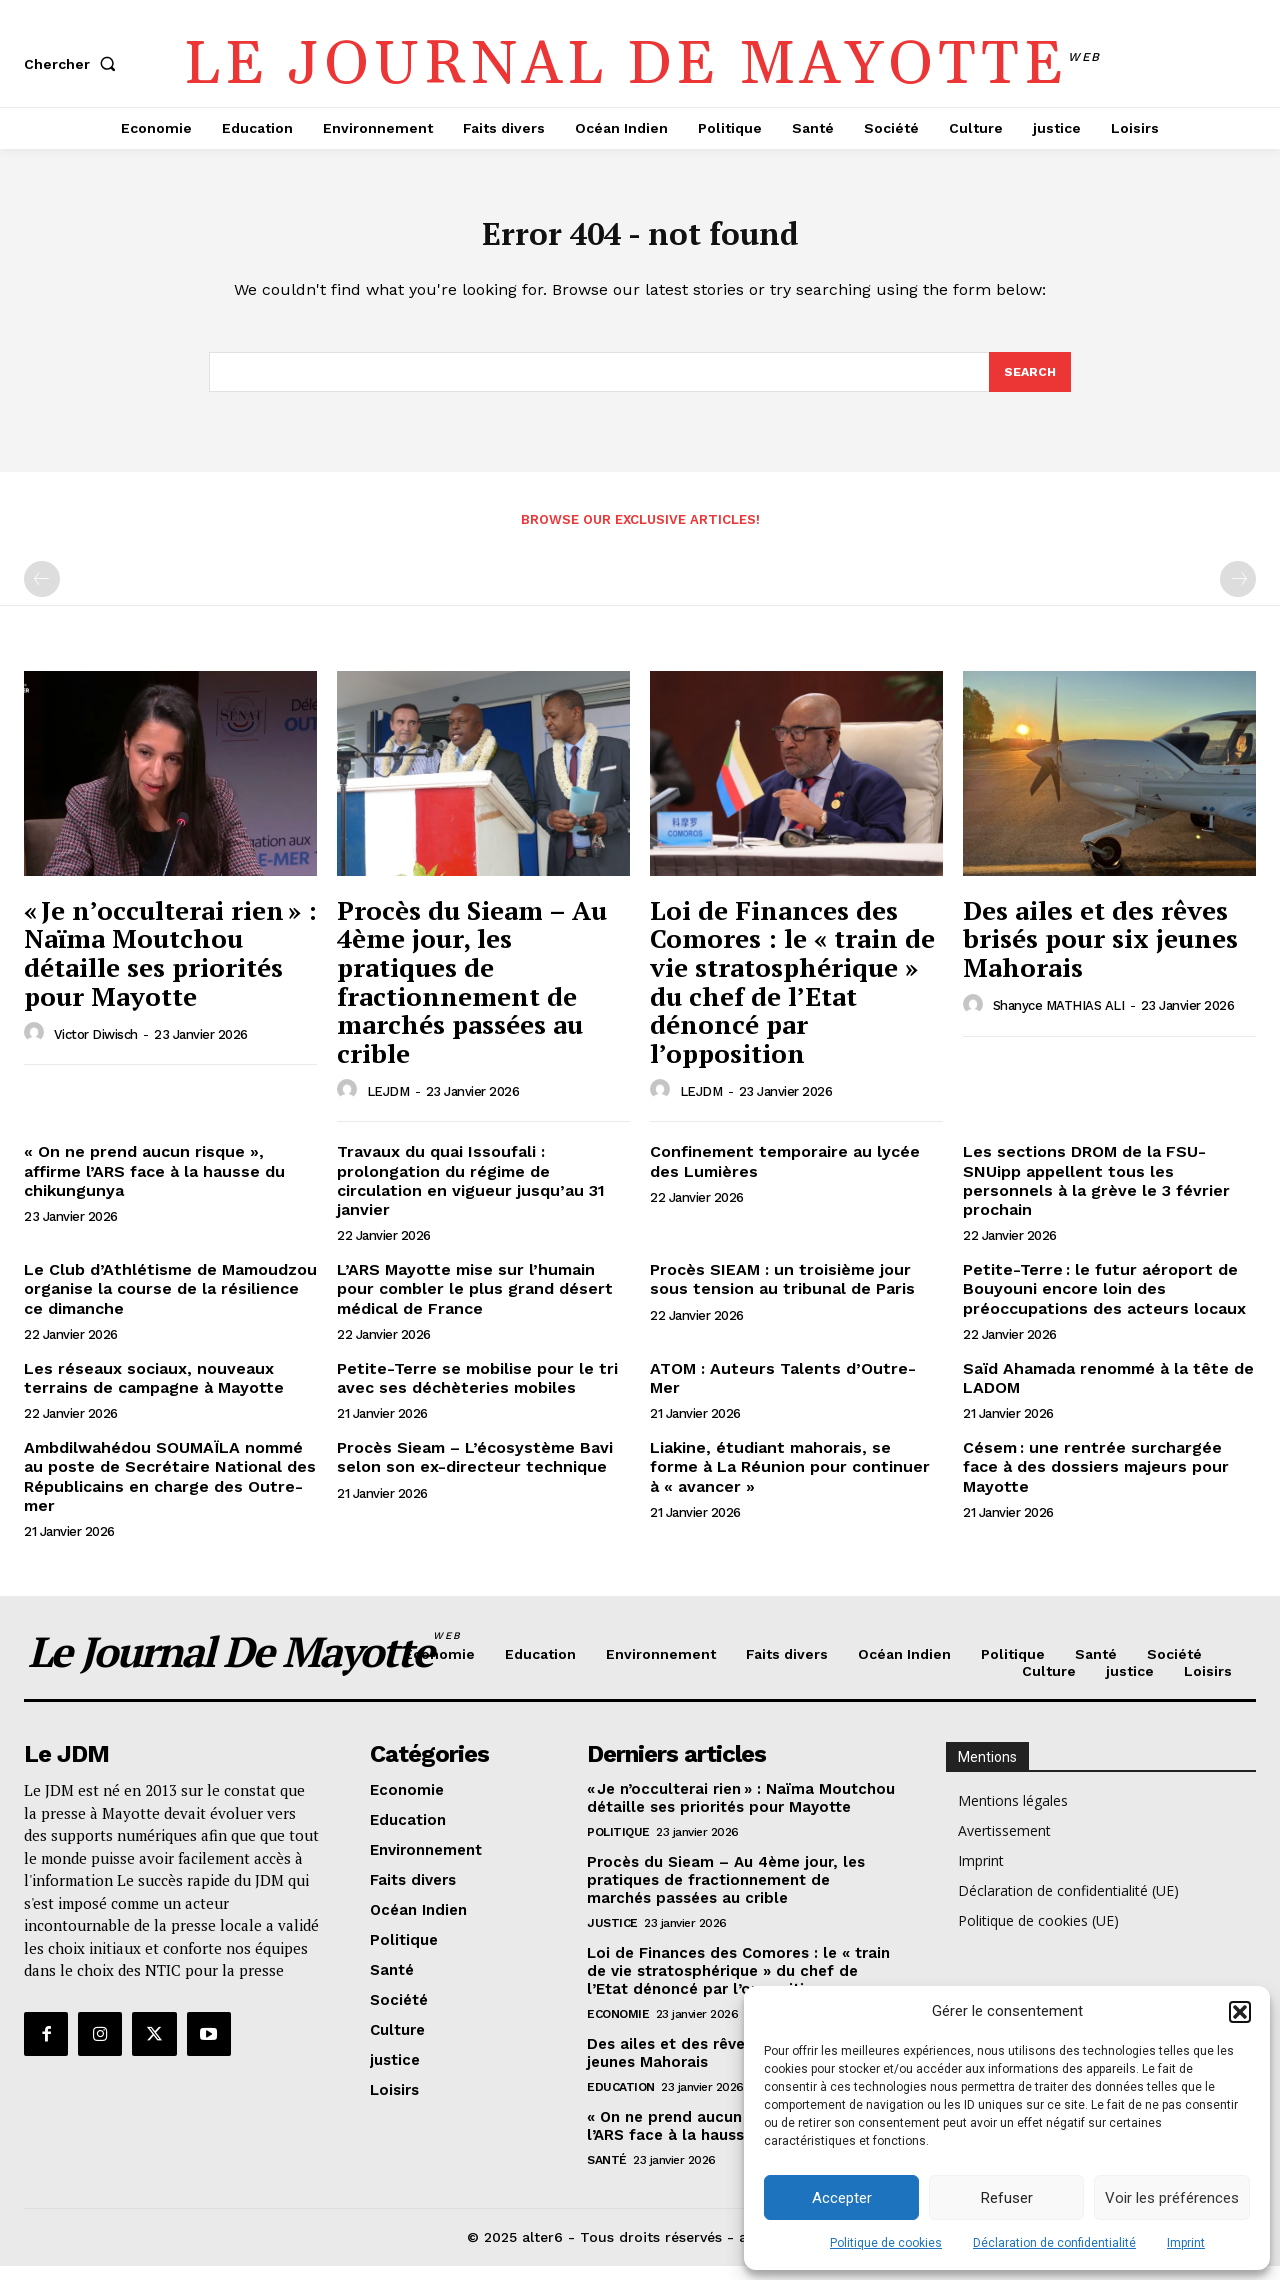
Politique (618, 1846)
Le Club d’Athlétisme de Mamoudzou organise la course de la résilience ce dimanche (170, 1302)
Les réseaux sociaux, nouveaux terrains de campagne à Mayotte (154, 1392)
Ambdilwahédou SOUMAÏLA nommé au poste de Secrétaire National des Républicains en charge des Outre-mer (170, 1490)
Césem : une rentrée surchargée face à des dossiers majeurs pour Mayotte (1096, 1480)
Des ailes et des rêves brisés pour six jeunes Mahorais (1100, 952)
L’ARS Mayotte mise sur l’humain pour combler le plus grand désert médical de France (475, 1302)
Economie (618, 2028)
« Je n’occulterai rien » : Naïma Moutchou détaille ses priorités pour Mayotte (170, 967)
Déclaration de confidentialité (1054, 2243)
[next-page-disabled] (1238, 593)
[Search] (1029, 384)
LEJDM (388, 1104)
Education (621, 2101)
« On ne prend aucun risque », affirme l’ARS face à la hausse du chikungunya (154, 1184)
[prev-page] (42, 593)
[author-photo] (37, 1047)
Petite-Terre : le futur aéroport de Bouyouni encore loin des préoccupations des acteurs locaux (1104, 1302)
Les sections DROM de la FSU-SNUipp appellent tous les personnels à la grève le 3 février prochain (1096, 1194)
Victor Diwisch (96, 1047)
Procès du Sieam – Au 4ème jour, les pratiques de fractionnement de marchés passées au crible (472, 995)
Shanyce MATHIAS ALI (1059, 1019)
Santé (607, 2174)
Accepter (842, 2198)
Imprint (1186, 2243)
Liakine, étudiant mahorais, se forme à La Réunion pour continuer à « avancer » (790, 1480)
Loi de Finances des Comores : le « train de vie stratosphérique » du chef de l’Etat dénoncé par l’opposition (792, 995)
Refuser (1007, 2198)
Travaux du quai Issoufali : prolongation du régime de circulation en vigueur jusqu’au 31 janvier (471, 1194)
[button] (1240, 2012)
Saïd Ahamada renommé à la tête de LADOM (1108, 1392)
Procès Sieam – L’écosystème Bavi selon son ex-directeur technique (475, 1471)
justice (612, 1937)
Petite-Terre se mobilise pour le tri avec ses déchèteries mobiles (477, 1392)
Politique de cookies (886, 2243)
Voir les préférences (1172, 2198)
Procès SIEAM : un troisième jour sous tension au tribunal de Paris (782, 1293)
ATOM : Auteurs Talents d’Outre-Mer (783, 1392)
